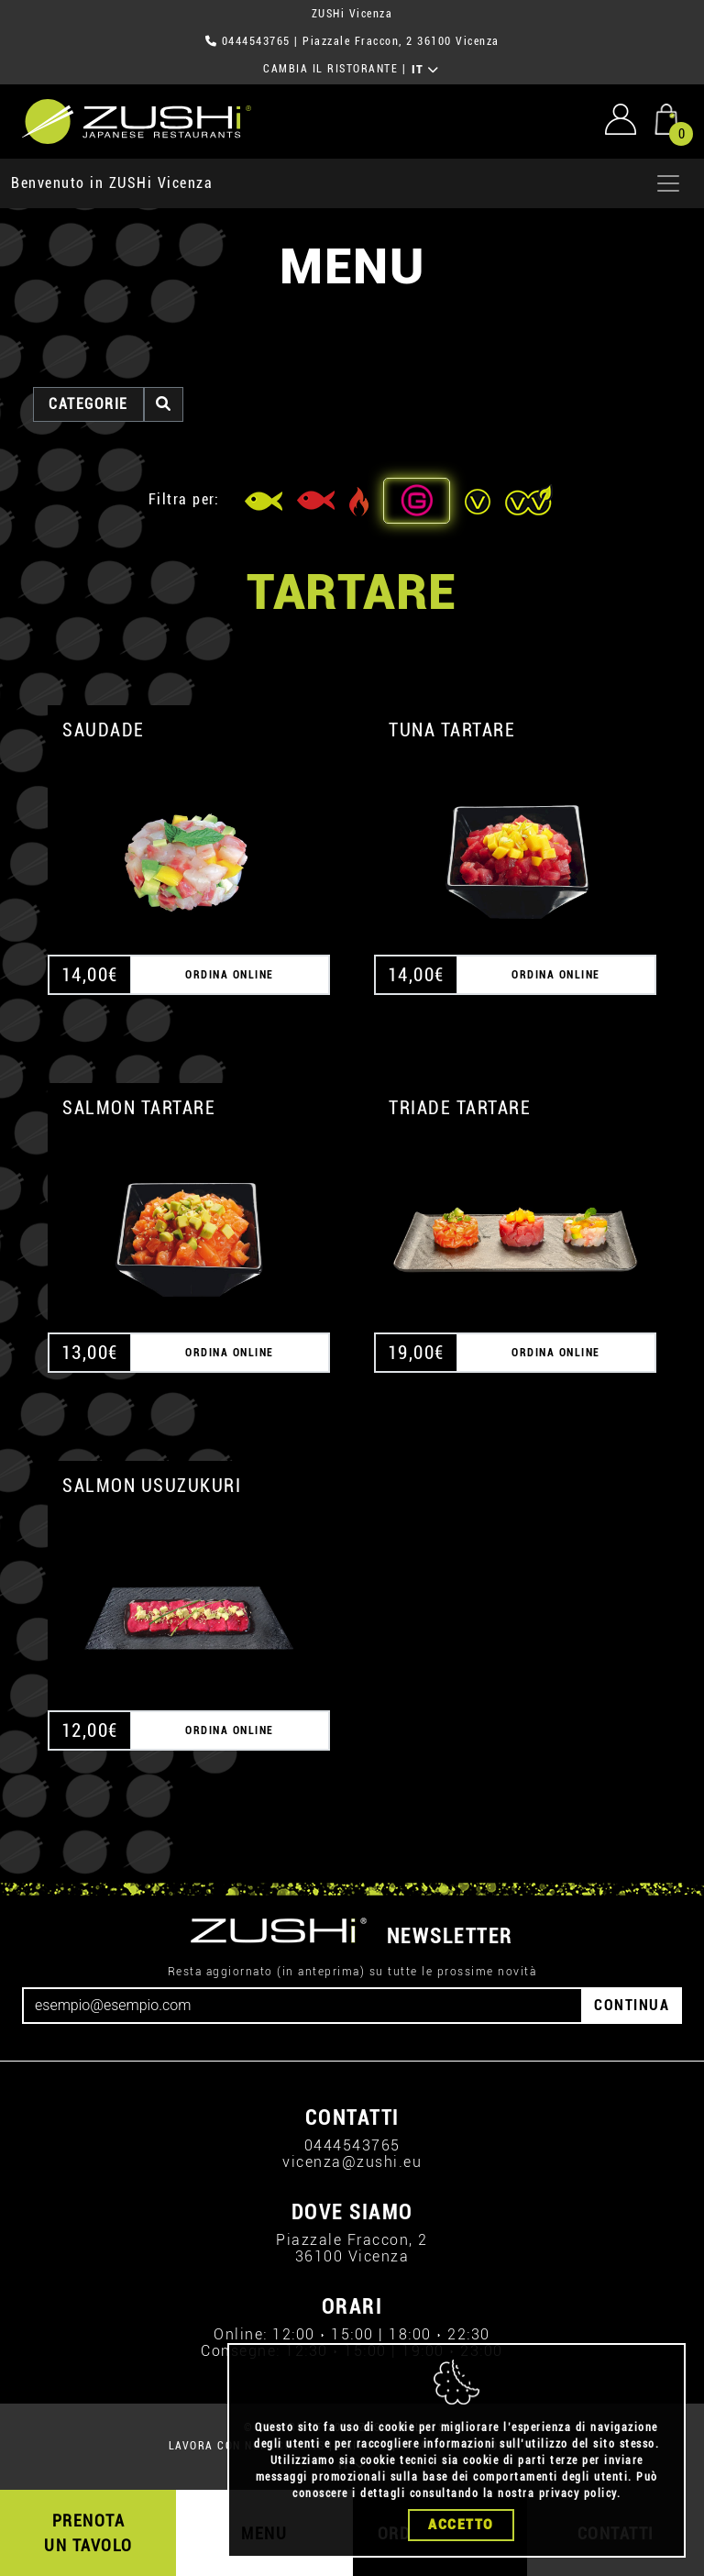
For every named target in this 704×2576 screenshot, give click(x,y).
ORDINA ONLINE (229, 974)
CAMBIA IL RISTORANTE (330, 68)
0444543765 (256, 41)
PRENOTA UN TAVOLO (88, 2533)
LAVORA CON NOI (217, 2445)
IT (426, 69)
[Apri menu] (668, 183)
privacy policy (578, 2493)
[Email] (302, 2005)
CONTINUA (631, 2005)
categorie (88, 404)
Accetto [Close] (461, 2524)
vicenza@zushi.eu (352, 2162)
